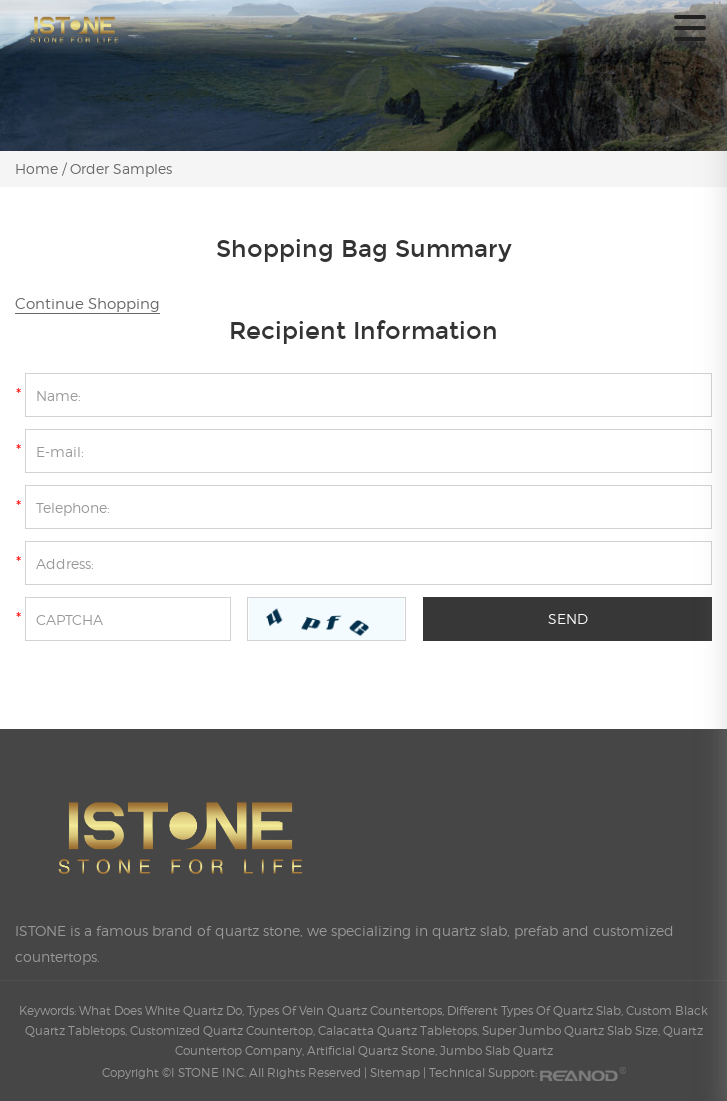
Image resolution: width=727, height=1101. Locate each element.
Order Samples (121, 168)
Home (38, 168)
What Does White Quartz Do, (163, 1010)
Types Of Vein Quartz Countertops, (347, 1010)
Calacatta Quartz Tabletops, (400, 1030)
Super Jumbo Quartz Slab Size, (572, 1030)
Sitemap (395, 1072)
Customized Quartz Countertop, (224, 1030)
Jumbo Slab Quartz (496, 1050)
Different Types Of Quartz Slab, (536, 1010)
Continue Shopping (87, 304)
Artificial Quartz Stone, (373, 1050)
